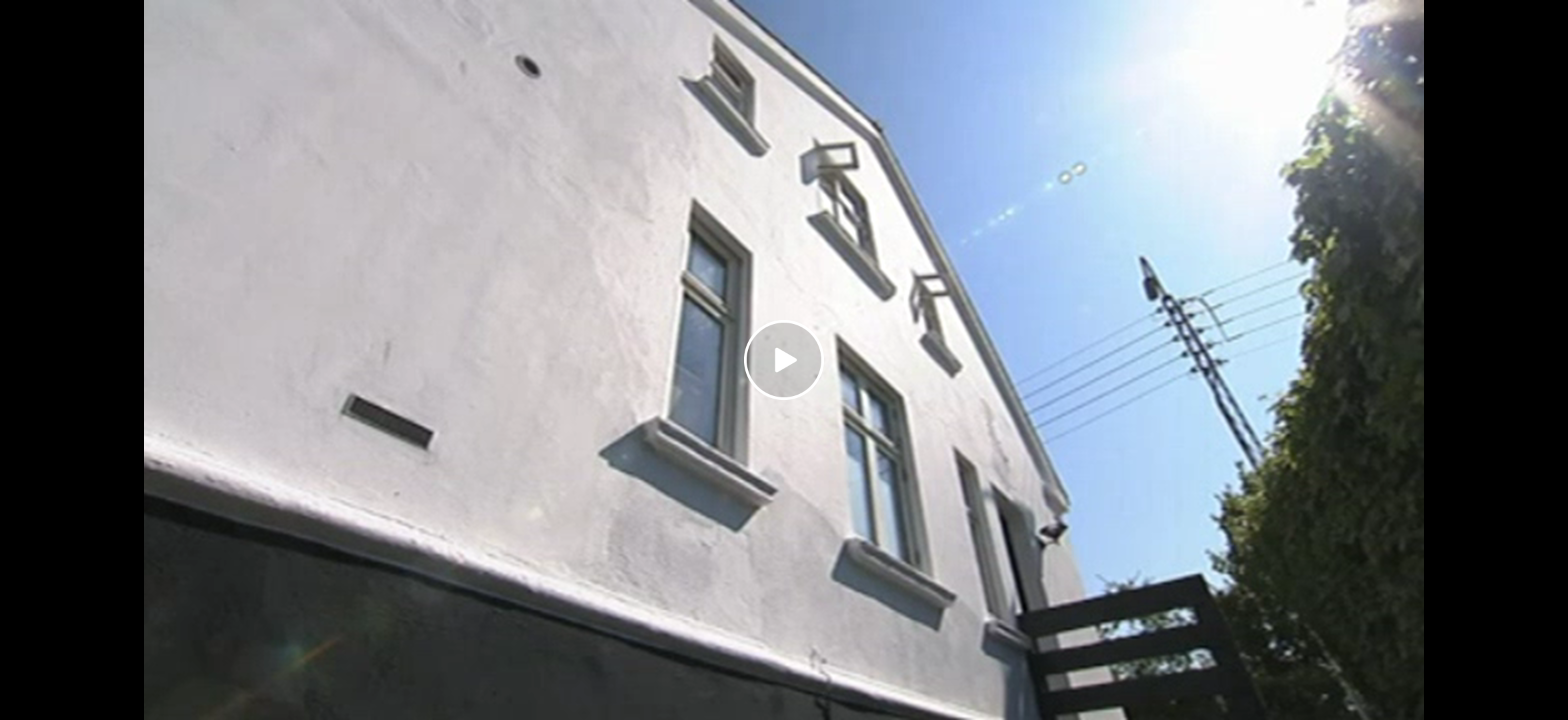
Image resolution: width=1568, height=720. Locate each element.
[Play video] (784, 360)
